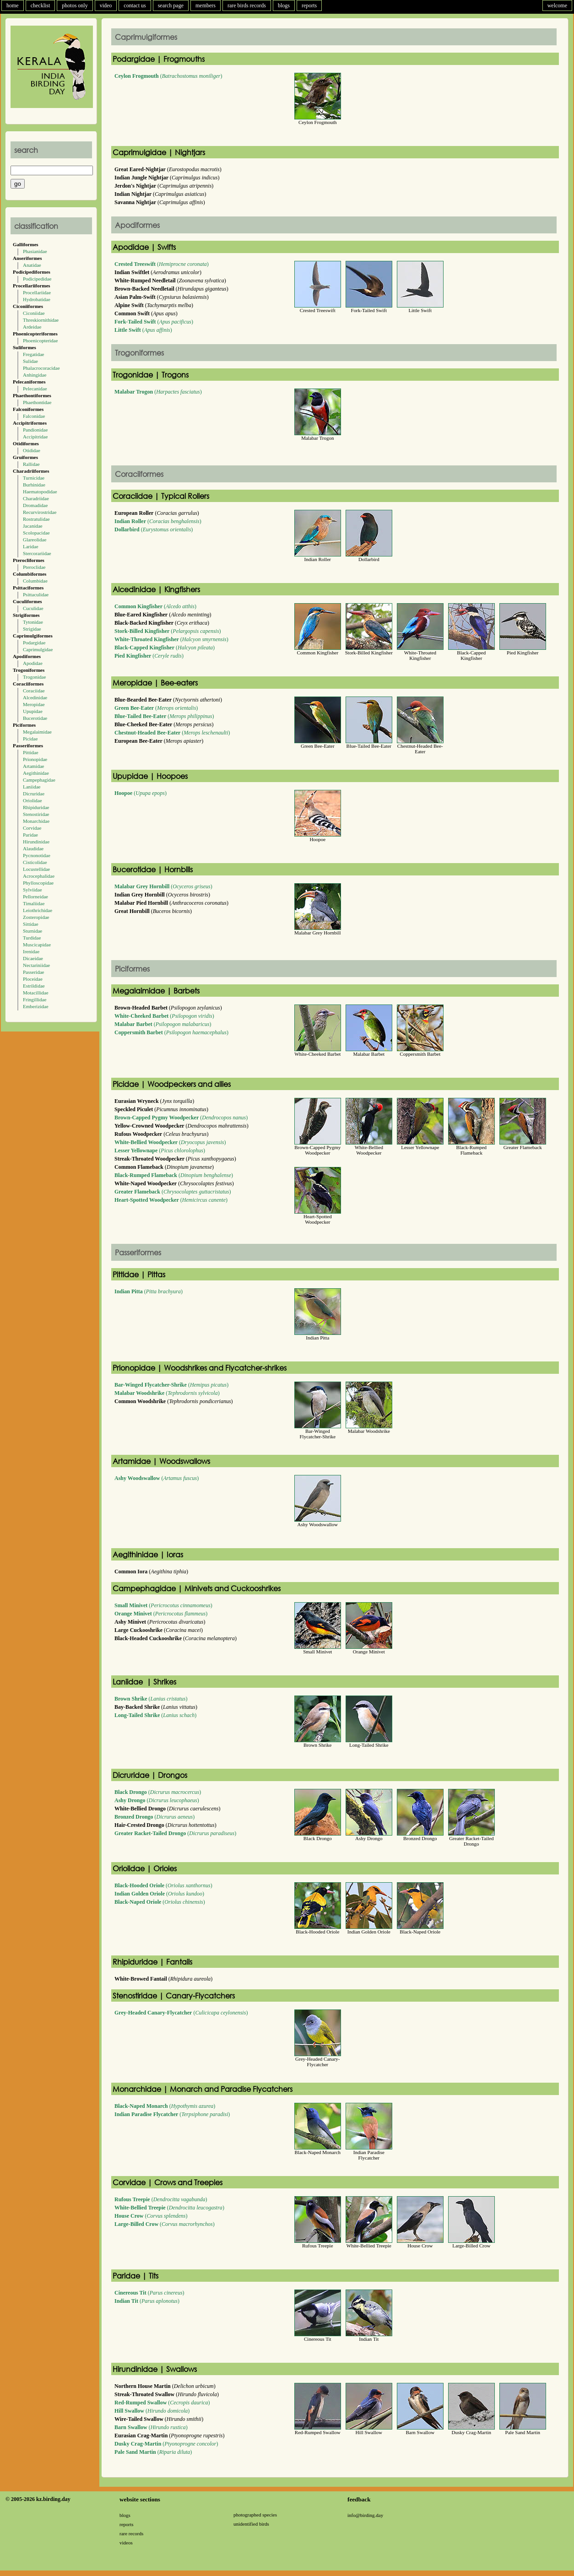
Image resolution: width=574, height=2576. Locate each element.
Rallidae (31, 464)
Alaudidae (33, 848)
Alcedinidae (35, 697)
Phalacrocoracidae (41, 368)
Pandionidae (35, 429)
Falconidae (34, 416)
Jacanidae (33, 526)
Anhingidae (34, 375)
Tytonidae (33, 622)
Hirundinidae (36, 841)
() (168, 76)
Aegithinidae (36, 773)
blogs (284, 5)
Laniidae (32, 786)
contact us (135, 5)
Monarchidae (36, 821)
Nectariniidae (36, 965)
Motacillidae (36, 992)
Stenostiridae (36, 814)
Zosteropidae (36, 917)
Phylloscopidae (38, 883)
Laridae (30, 546)
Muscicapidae (37, 944)
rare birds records (246, 5)
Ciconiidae (34, 313)
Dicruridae (33, 793)
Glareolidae (34, 539)
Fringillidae (34, 999)
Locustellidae (36, 869)
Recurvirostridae (39, 512)
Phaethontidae (37, 402)
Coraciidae (34, 690)
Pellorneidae (35, 896)
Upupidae (33, 711)
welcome (557, 5)
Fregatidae (33, 354)
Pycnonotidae (36, 855)
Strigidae (32, 629)
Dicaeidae (33, 958)
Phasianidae (35, 251)
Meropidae (34, 704)
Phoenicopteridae (40, 340)
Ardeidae (32, 326)
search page (171, 5)
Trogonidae (34, 677)
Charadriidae (36, 498)
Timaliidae (33, 903)
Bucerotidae (35, 718)
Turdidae (32, 937)
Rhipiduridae (36, 807)
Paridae (30, 834)
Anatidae (32, 265)
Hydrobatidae (36, 299)
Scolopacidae (36, 532)
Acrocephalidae (38, 876)
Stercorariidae (37, 553)
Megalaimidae (37, 731)
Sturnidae (32, 931)
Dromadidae (35, 505)
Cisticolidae (35, 862)
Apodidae (33, 663)
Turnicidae (33, 478)
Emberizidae (36, 1006)
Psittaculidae (36, 594)
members (205, 5)
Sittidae (30, 924)
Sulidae (30, 361)
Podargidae (34, 642)
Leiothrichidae (37, 910)
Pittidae (30, 752)
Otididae (31, 450)
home (12, 5)
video (106, 5)
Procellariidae (37, 292)
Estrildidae (34, 985)
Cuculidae (33, 608)
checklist (40, 5)
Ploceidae (33, 979)
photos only (74, 5)
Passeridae (33, 972)
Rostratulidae (36, 519)
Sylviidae (32, 889)
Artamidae (33, 766)
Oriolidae (32, 800)
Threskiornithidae (41, 320)
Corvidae (32, 828)
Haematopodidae (40, 491)
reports (309, 5)
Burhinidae (34, 484)
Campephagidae (39, 780)
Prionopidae (35, 759)
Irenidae (31, 951)
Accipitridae (35, 436)
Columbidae (35, 580)
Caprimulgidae (38, 649)
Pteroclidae (34, 567)
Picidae (30, 738)
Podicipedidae (37, 278)
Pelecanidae (35, 388)
